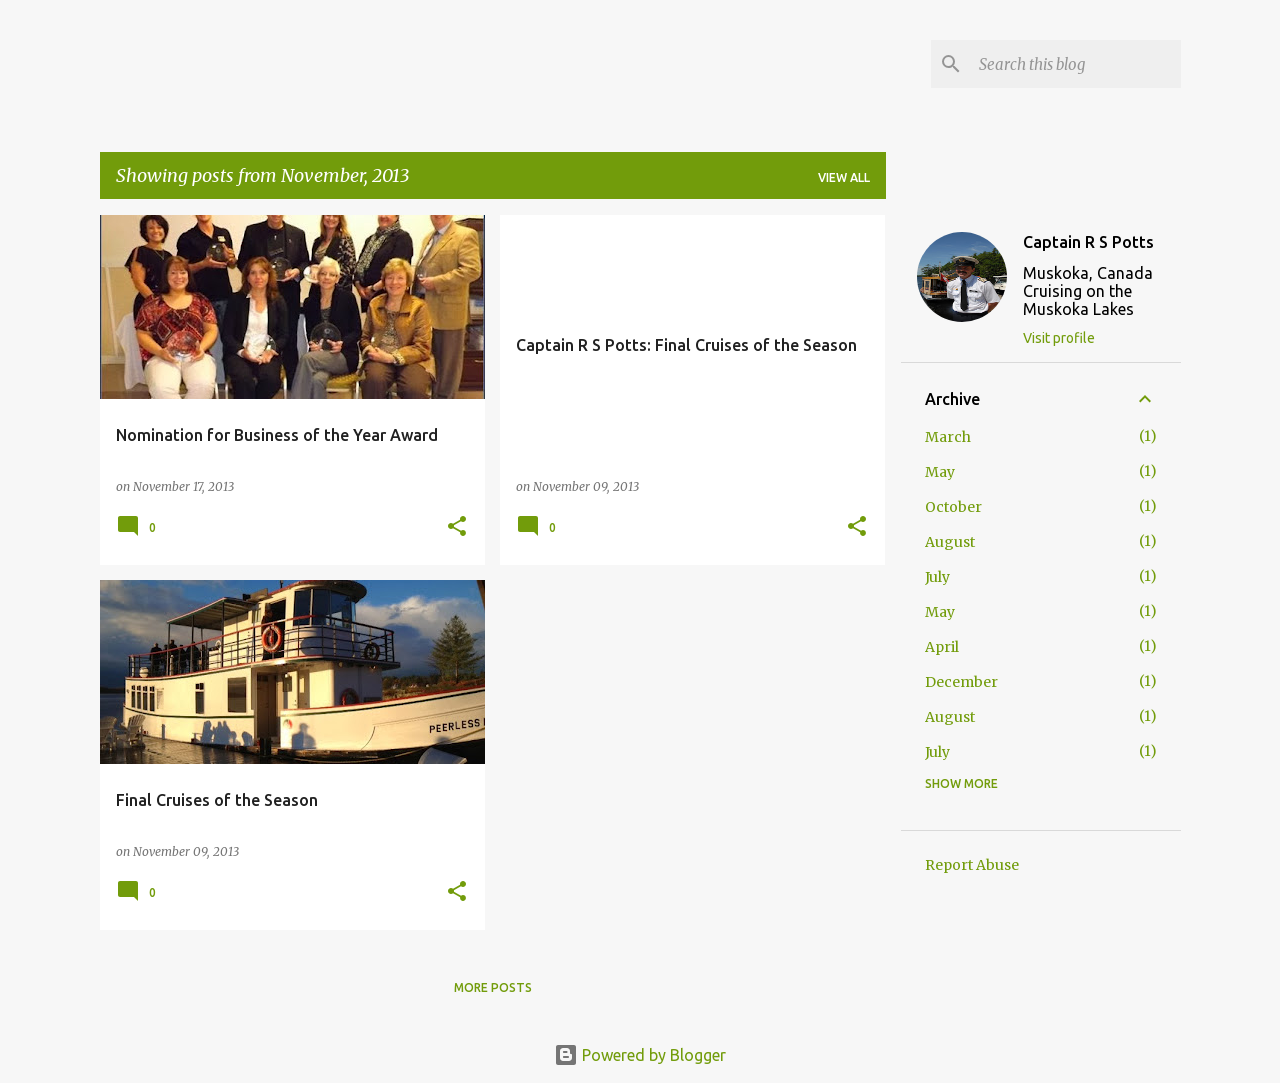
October (953, 507)
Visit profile (1059, 338)
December (961, 682)
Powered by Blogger (640, 1055)
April (942, 647)
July (937, 577)
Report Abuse (972, 865)
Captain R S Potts (1088, 242)
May (940, 472)
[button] (457, 527)
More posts (493, 987)
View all (844, 177)
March (948, 437)
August (950, 542)
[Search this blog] (1076, 64)
